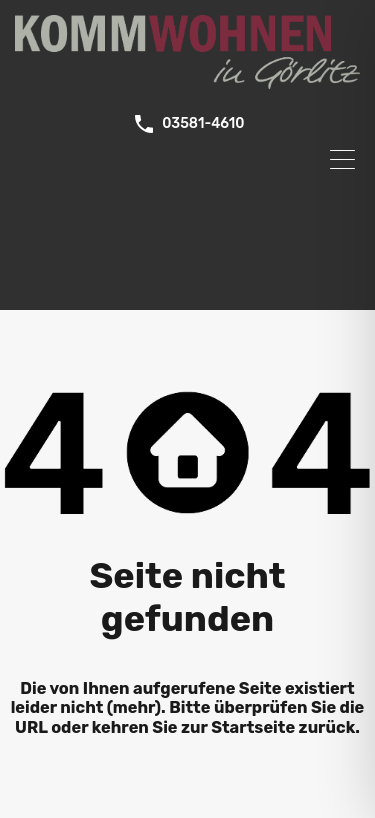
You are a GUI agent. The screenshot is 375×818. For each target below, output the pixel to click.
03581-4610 (203, 124)
